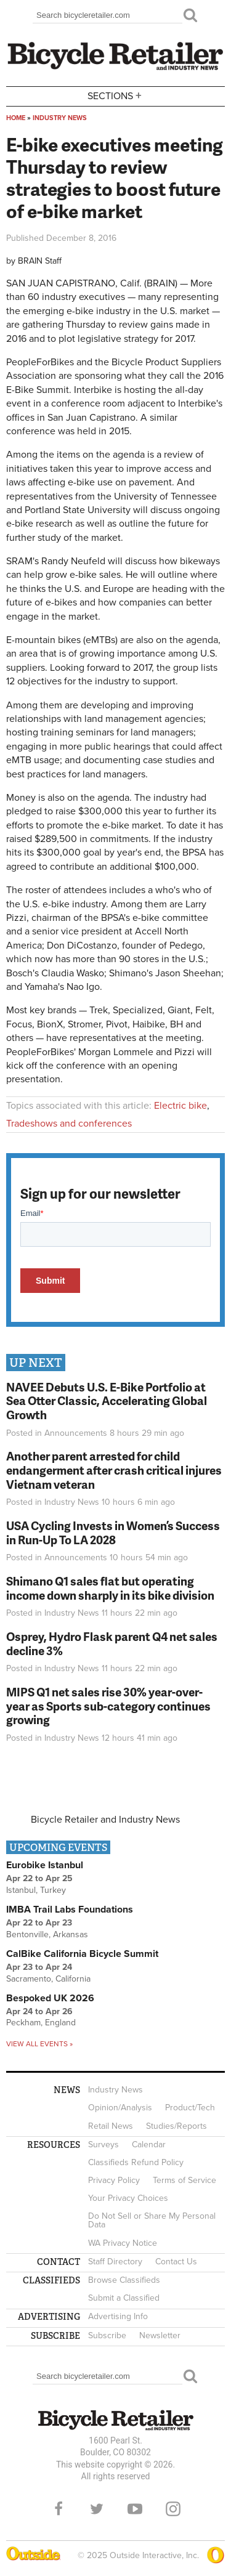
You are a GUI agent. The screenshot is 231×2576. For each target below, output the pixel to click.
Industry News (60, 118)
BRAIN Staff (40, 261)
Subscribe (107, 2335)
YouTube (135, 2508)
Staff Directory (115, 2261)
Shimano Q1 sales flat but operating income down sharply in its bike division (110, 1588)
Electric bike (180, 1106)
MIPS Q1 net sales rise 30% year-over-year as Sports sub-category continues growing (108, 1705)
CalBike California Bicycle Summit (82, 1954)
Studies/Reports (176, 2126)
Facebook (58, 2508)
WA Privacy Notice (122, 2243)
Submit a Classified (124, 2298)
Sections (115, 95)
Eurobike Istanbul (44, 1865)
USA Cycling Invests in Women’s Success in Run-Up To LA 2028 (113, 1532)
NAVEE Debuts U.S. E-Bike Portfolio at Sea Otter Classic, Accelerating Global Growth (106, 1401)
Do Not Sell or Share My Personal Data (152, 2220)
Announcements (75, 1433)
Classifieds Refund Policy (136, 2162)
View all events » (39, 2043)
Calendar (149, 2144)
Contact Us (176, 2261)
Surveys (103, 2144)
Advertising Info (118, 2316)
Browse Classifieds (124, 2280)
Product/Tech (190, 2107)
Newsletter (159, 2335)
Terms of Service (184, 2180)
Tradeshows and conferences (69, 1123)
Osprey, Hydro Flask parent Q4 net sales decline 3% (111, 1643)
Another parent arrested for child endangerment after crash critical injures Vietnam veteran (114, 1470)
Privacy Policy (114, 2180)
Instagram (173, 2508)
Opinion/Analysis (120, 2107)
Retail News (110, 2126)
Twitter (96, 2508)
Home (15, 118)
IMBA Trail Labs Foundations (69, 1909)
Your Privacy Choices (128, 2198)
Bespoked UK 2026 (50, 1998)
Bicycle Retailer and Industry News (105, 1819)
